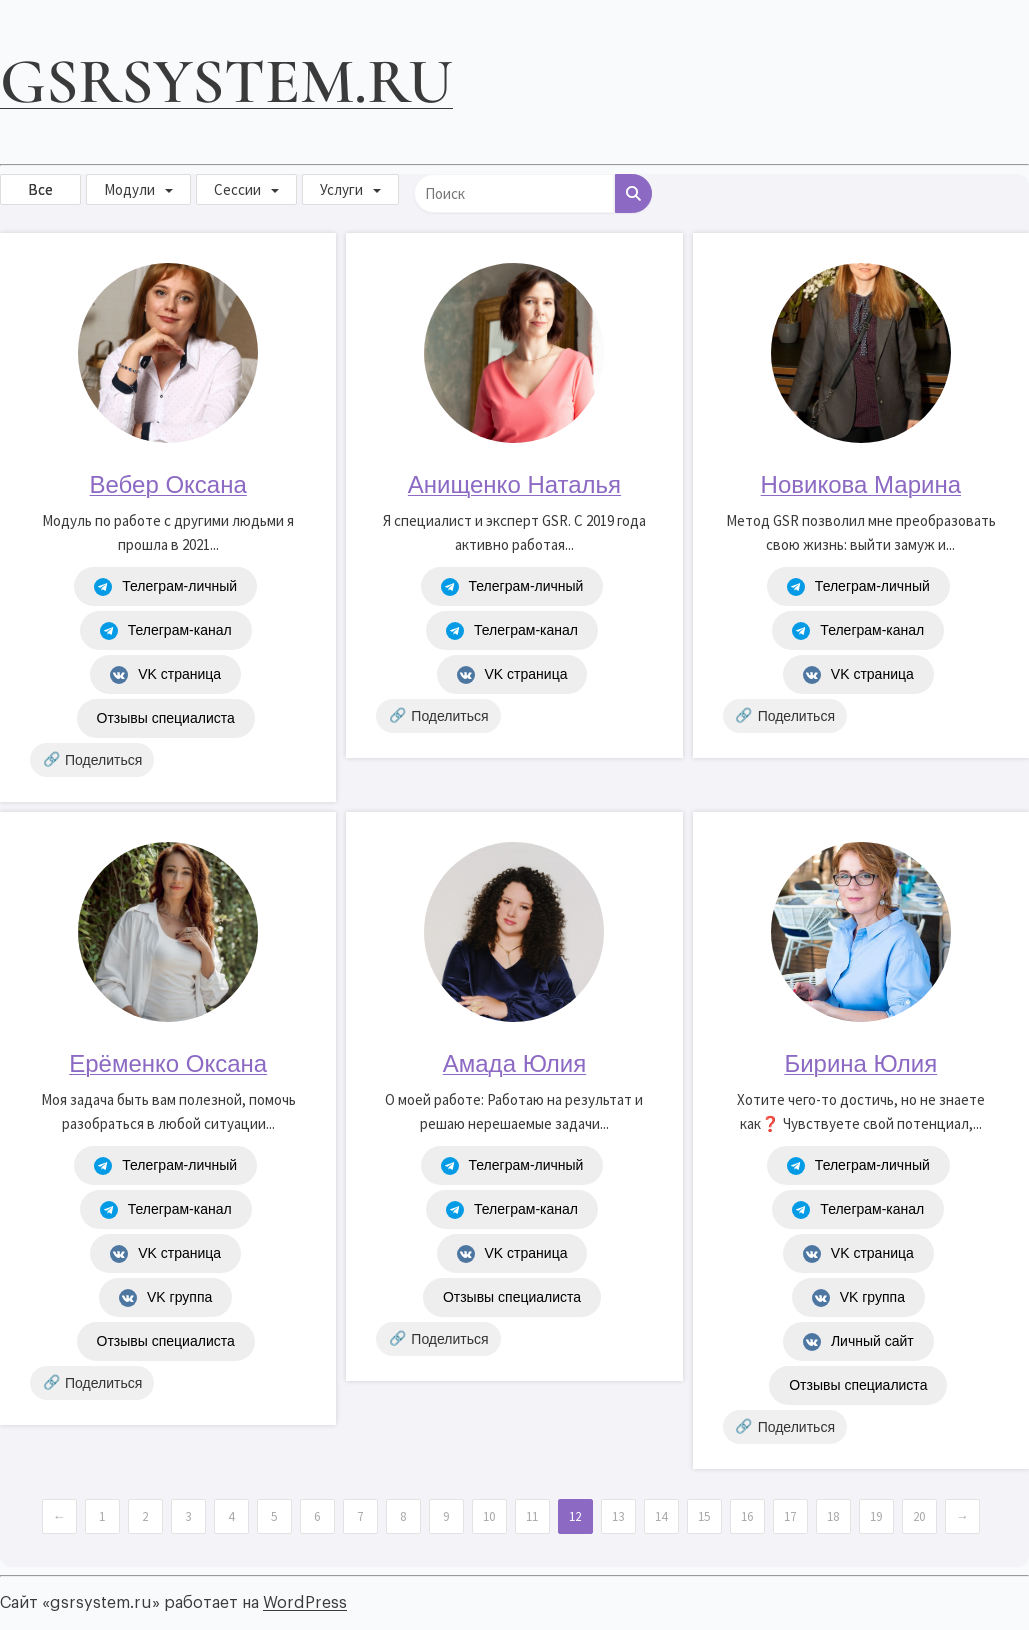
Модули (129, 189)
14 (661, 1516)
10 (489, 1516)
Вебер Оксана (168, 484)
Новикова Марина (861, 484)
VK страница (165, 675)
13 (618, 1516)
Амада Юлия (514, 1063)
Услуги (341, 189)
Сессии (237, 189)
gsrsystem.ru (226, 81)
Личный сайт (858, 1342)
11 (532, 1516)
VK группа (165, 1298)
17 (790, 1516)
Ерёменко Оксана (168, 1063)
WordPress (305, 1603)
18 (833, 1516)
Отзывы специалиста (166, 718)
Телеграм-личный (165, 587)
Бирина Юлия (860, 1063)
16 (747, 1516)
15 (704, 1516)
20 (919, 1516)
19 (876, 1516)
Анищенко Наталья (514, 484)
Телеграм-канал (166, 631)
